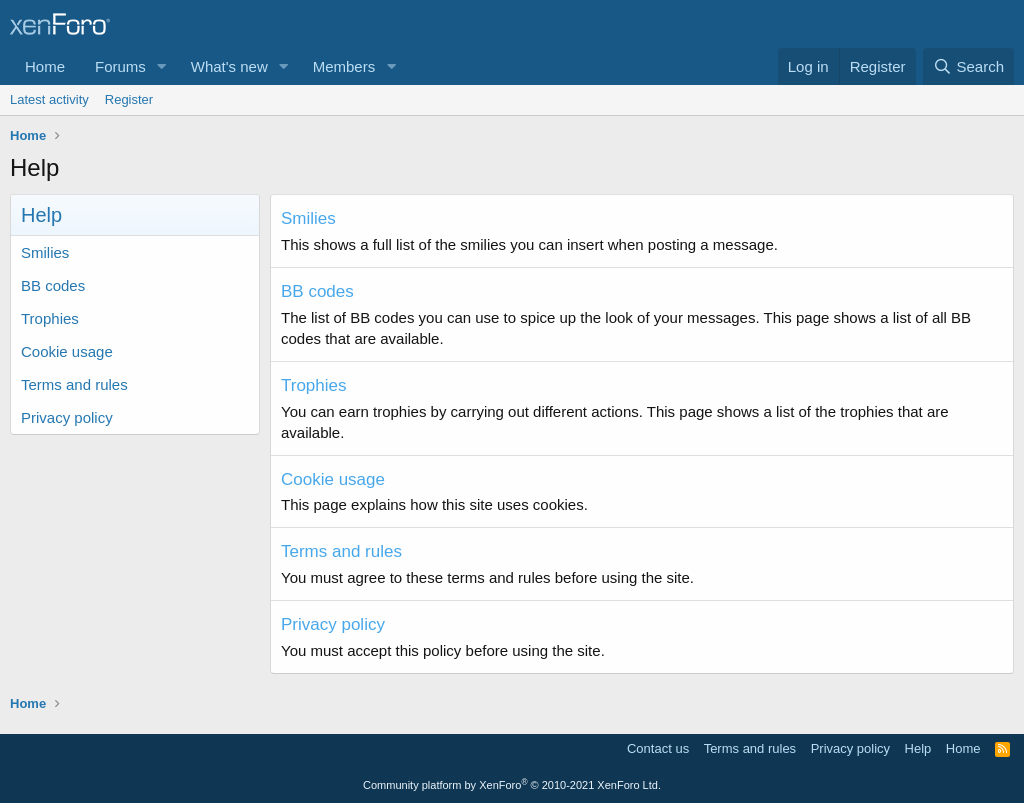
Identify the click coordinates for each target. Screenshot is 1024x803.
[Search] (968, 66)
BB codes (53, 285)
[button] (162, 66)
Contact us (658, 748)
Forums (120, 66)
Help (918, 748)
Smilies (45, 252)
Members (344, 66)
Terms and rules (74, 384)
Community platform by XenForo (512, 785)
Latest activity (49, 99)
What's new (229, 66)
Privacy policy (67, 417)
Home (45, 66)
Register (129, 99)
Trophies (50, 318)
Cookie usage (67, 351)
